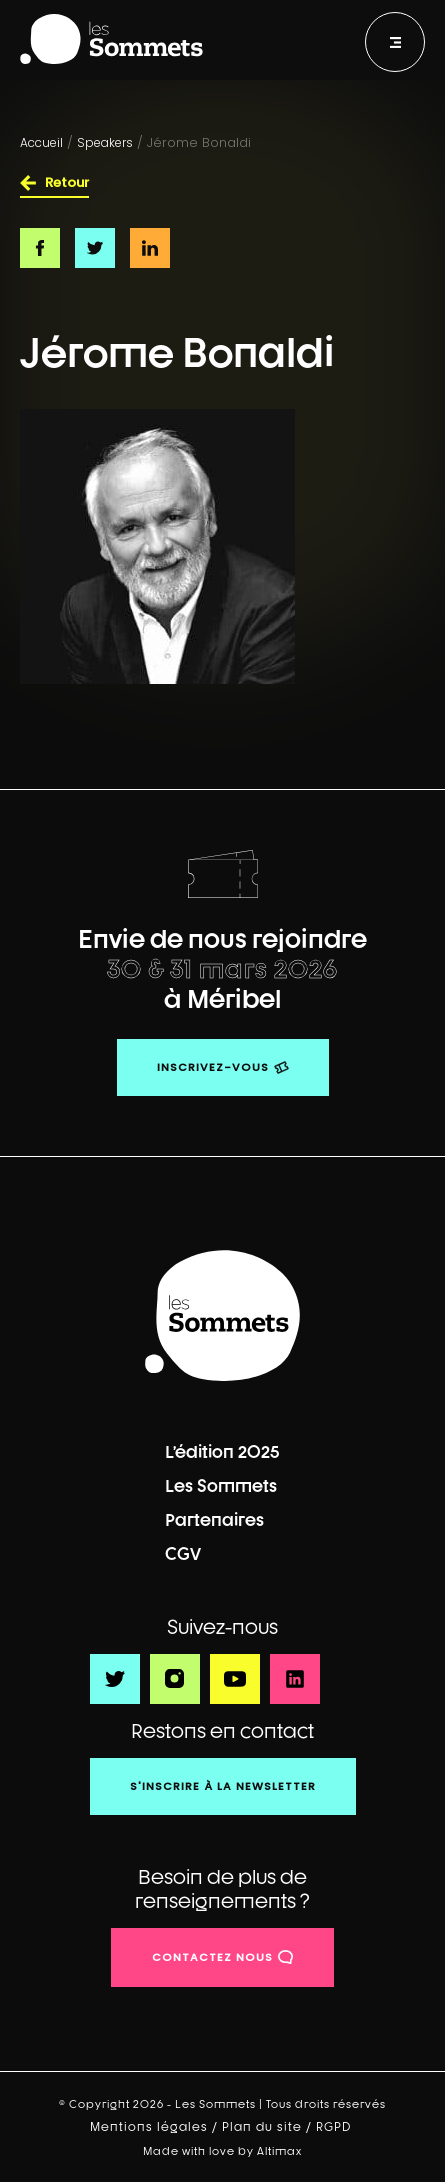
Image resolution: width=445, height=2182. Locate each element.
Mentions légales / (156, 2127)
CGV (183, 1553)
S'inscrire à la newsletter (223, 1786)
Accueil (41, 142)
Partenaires (214, 1519)
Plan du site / (269, 2127)
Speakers (105, 142)
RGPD (335, 2127)
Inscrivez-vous (213, 1067)
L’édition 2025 (222, 1451)
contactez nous (212, 1957)
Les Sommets (221, 1485)
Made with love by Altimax (222, 2150)
